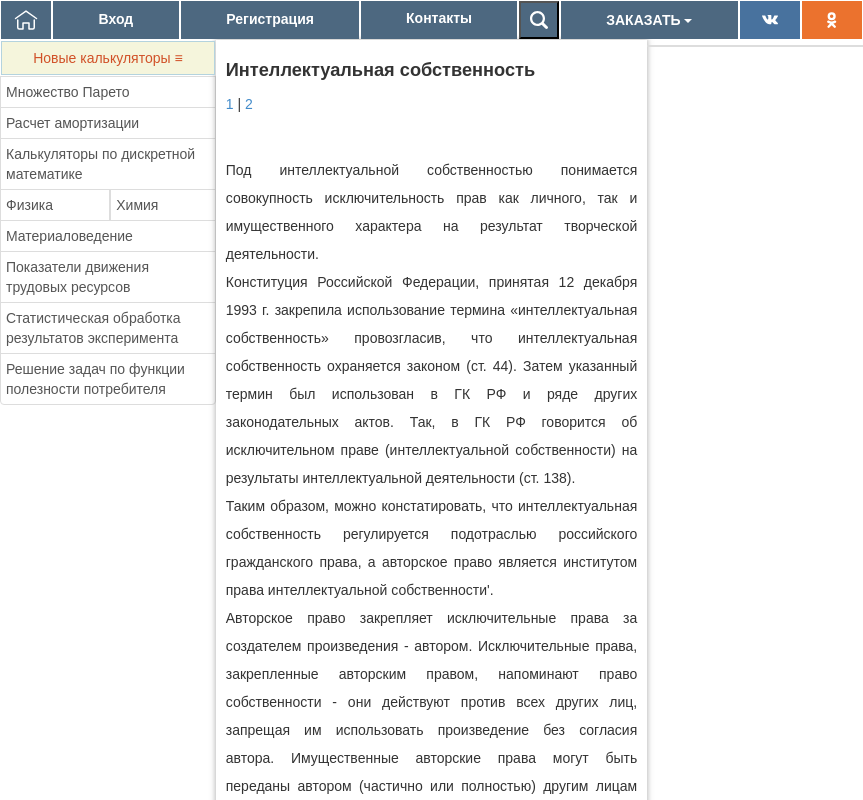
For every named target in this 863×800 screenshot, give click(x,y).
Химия (137, 205)
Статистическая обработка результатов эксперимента (93, 328)
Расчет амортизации (72, 123)
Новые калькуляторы (107, 58)
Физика (29, 205)
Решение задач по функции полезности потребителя (95, 379)
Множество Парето (68, 92)
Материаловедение (69, 236)
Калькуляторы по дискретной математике (100, 164)
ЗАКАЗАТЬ (649, 20)
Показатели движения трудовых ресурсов (77, 277)
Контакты (439, 18)
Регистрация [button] (270, 19)
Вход (116, 19)
